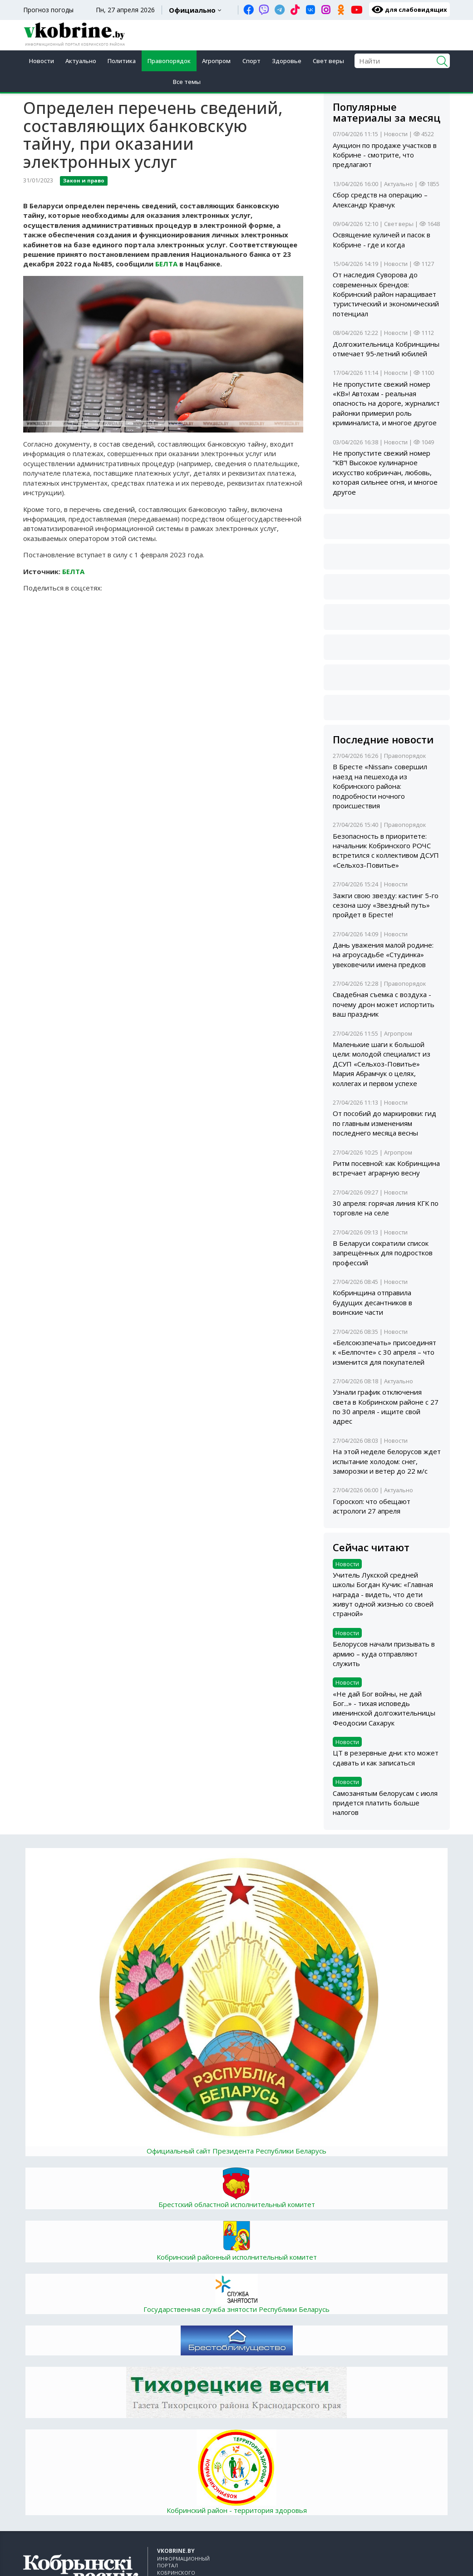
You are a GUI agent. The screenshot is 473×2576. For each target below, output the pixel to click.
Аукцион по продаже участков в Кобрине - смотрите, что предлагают (385, 155)
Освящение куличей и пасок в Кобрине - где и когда (381, 239)
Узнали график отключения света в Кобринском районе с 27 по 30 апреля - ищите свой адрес (386, 1406)
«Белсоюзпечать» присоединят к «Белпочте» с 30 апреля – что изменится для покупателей (384, 1352)
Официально (192, 10)
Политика (122, 61)
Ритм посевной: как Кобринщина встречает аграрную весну (386, 1168)
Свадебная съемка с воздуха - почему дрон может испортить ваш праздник (383, 1004)
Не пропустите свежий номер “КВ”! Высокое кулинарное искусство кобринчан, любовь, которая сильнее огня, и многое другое (385, 472)
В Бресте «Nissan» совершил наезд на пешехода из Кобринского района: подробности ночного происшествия (380, 786)
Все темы (187, 82)
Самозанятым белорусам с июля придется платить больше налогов (385, 1803)
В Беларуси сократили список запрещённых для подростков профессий (383, 1253)
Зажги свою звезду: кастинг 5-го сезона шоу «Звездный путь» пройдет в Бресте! (386, 905)
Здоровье (286, 61)
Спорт (251, 61)
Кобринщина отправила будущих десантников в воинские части (372, 1302)
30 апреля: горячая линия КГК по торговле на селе (386, 1208)
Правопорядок (169, 61)
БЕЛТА (166, 263)
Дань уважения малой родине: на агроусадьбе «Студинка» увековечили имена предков (383, 954)
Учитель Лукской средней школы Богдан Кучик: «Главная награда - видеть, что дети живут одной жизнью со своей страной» (383, 1594)
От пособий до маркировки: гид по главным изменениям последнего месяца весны (384, 1123)
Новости (41, 61)
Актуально (80, 61)
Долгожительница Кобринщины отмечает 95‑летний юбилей (386, 348)
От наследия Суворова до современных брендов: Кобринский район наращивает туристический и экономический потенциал (386, 294)
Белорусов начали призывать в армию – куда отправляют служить (384, 1653)
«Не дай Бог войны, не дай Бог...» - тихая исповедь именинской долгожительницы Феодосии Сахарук (384, 1708)
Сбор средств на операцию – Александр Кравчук (380, 199)
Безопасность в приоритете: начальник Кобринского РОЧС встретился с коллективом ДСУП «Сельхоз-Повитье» (386, 850)
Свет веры (328, 61)
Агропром (216, 61)
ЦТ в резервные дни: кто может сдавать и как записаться (386, 1757)
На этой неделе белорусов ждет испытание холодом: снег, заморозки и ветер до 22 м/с (387, 1461)
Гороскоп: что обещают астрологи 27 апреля (371, 1506)
